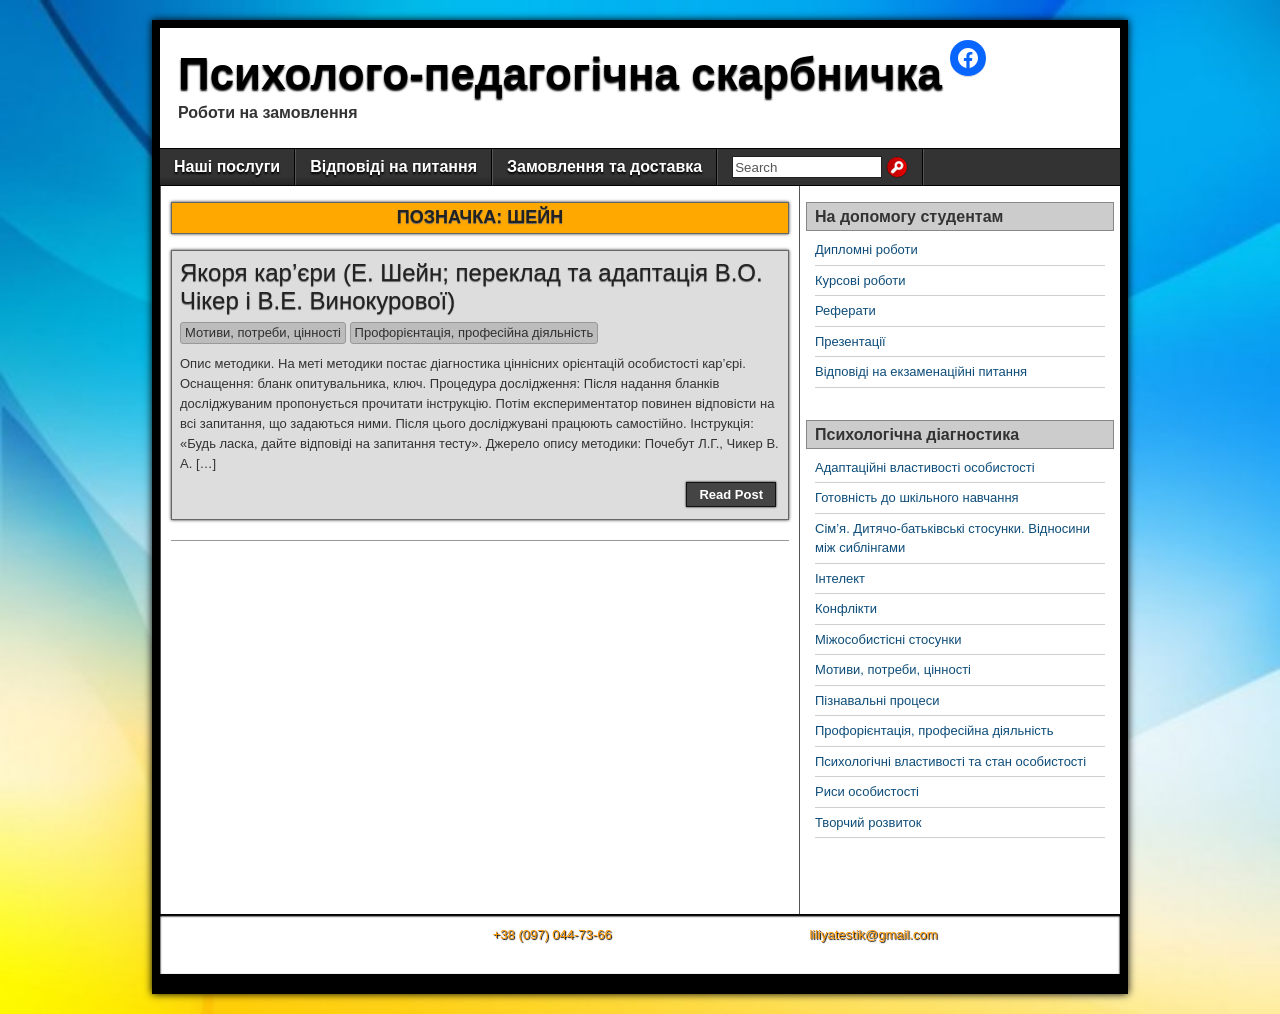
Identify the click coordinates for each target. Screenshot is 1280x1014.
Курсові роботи (860, 280)
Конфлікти (846, 608)
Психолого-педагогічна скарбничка (560, 73)
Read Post (731, 494)
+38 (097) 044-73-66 (552, 934)
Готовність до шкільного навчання (917, 497)
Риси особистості (867, 791)
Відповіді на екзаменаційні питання (921, 371)
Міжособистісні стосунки (888, 639)
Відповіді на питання (393, 166)
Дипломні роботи (866, 249)
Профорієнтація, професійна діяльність (474, 332)
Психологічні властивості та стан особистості (950, 761)
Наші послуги (227, 166)
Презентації (850, 341)
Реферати (845, 310)
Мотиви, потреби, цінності (263, 332)
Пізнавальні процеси (877, 700)
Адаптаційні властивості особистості (925, 467)
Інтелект (840, 578)
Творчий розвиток (868, 822)
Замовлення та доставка (604, 166)
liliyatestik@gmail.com (873, 934)
